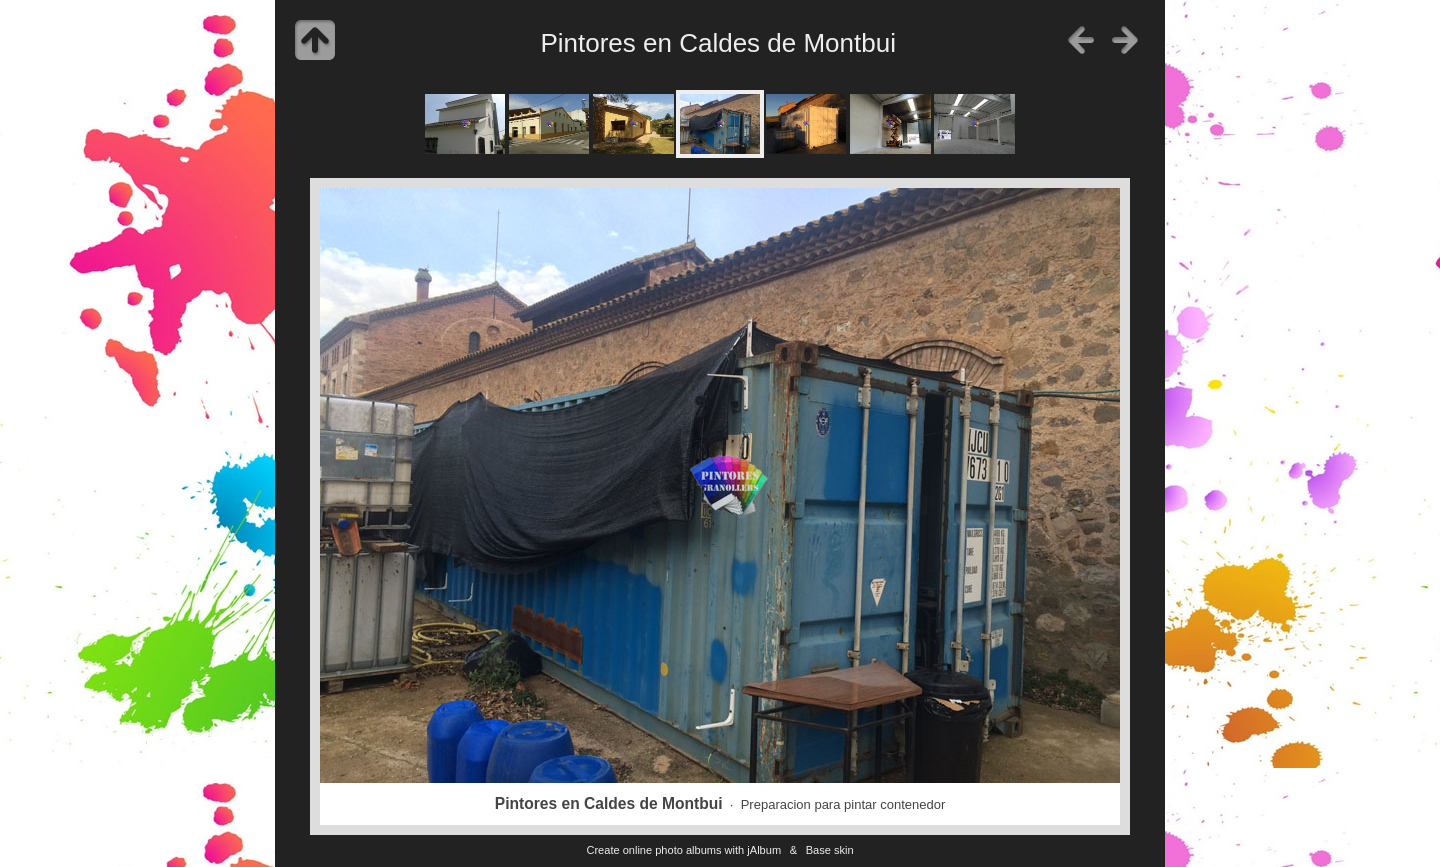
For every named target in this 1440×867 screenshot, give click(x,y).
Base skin (830, 850)
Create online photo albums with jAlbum (683, 850)
